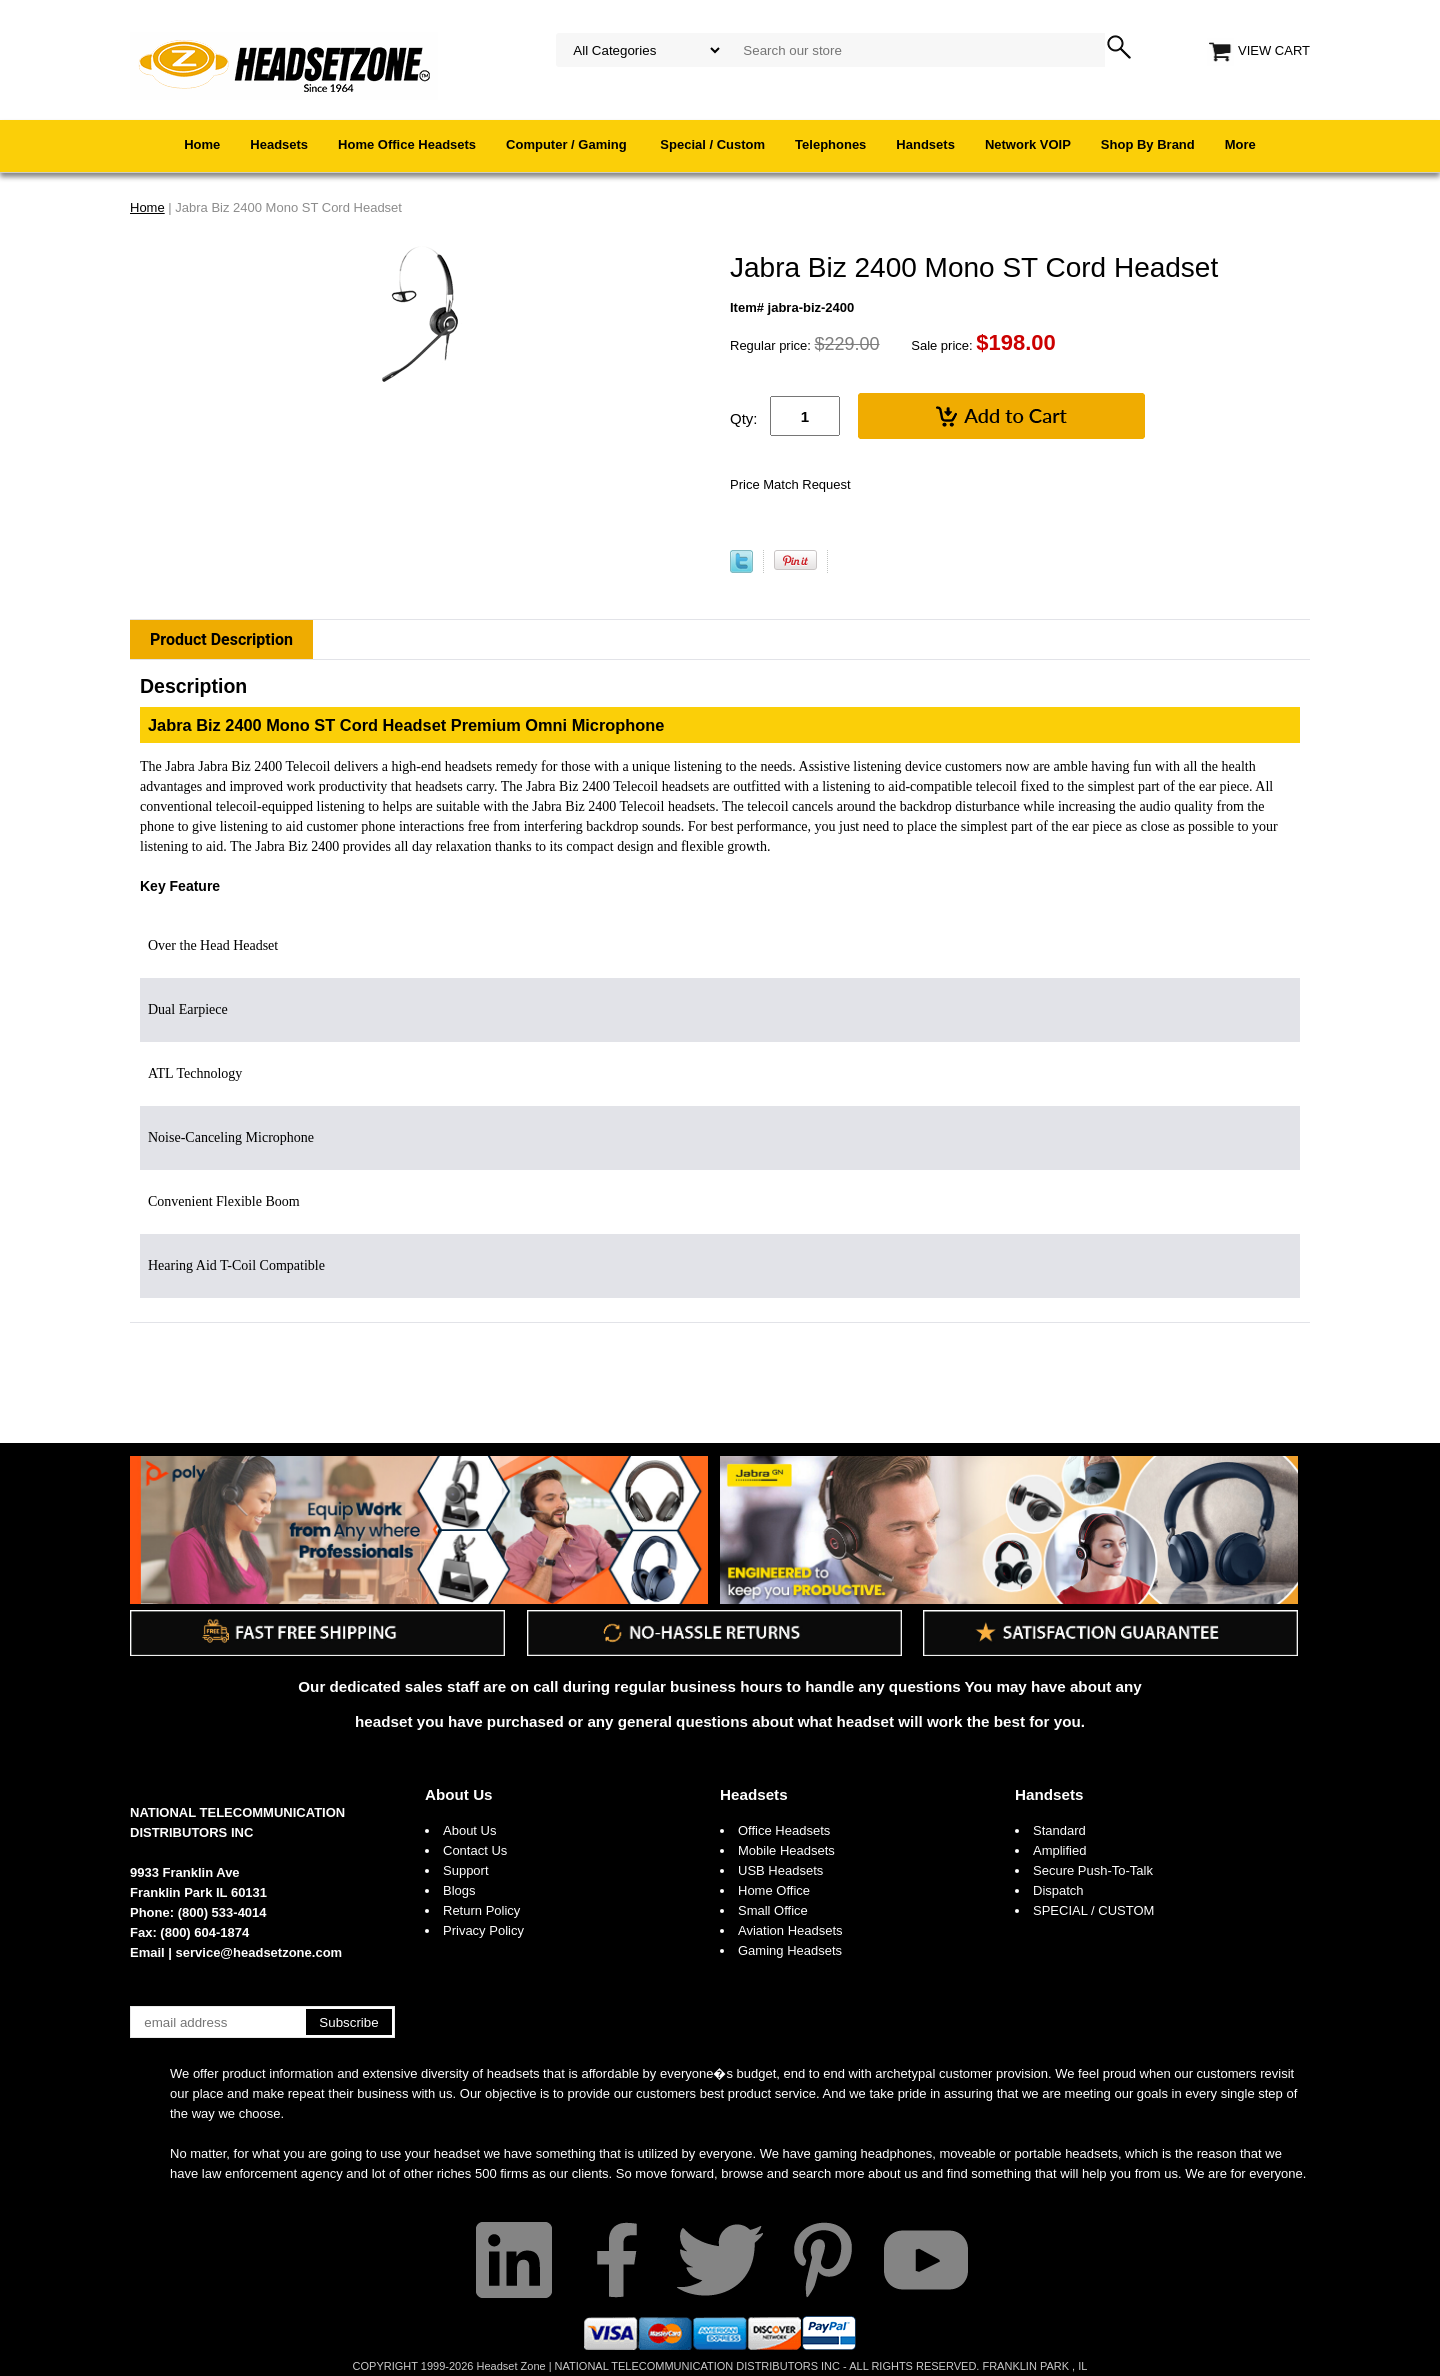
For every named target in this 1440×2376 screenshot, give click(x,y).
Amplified (1059, 1850)
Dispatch (1058, 1890)
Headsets (279, 144)
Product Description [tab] (221, 639)
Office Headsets (784, 1830)
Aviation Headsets (790, 1930)
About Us (459, 1794)
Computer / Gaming (568, 144)
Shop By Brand (1148, 144)
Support (466, 1870)
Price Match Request (790, 484)
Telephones (830, 144)
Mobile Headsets (786, 1850)
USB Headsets (780, 1870)
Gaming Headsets (790, 1950)
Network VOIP (1028, 144)
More (1240, 144)
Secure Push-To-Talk (1093, 1870)
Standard (1059, 1830)
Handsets (925, 144)
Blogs (459, 1890)
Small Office (773, 1910)
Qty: (744, 418)
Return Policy (481, 1910)
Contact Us (475, 1850)
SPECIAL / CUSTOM (1093, 1910)
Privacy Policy (483, 1930)
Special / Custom (712, 144)
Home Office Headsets (407, 144)
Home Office (774, 1890)
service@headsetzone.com (259, 1952)
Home (202, 144)
